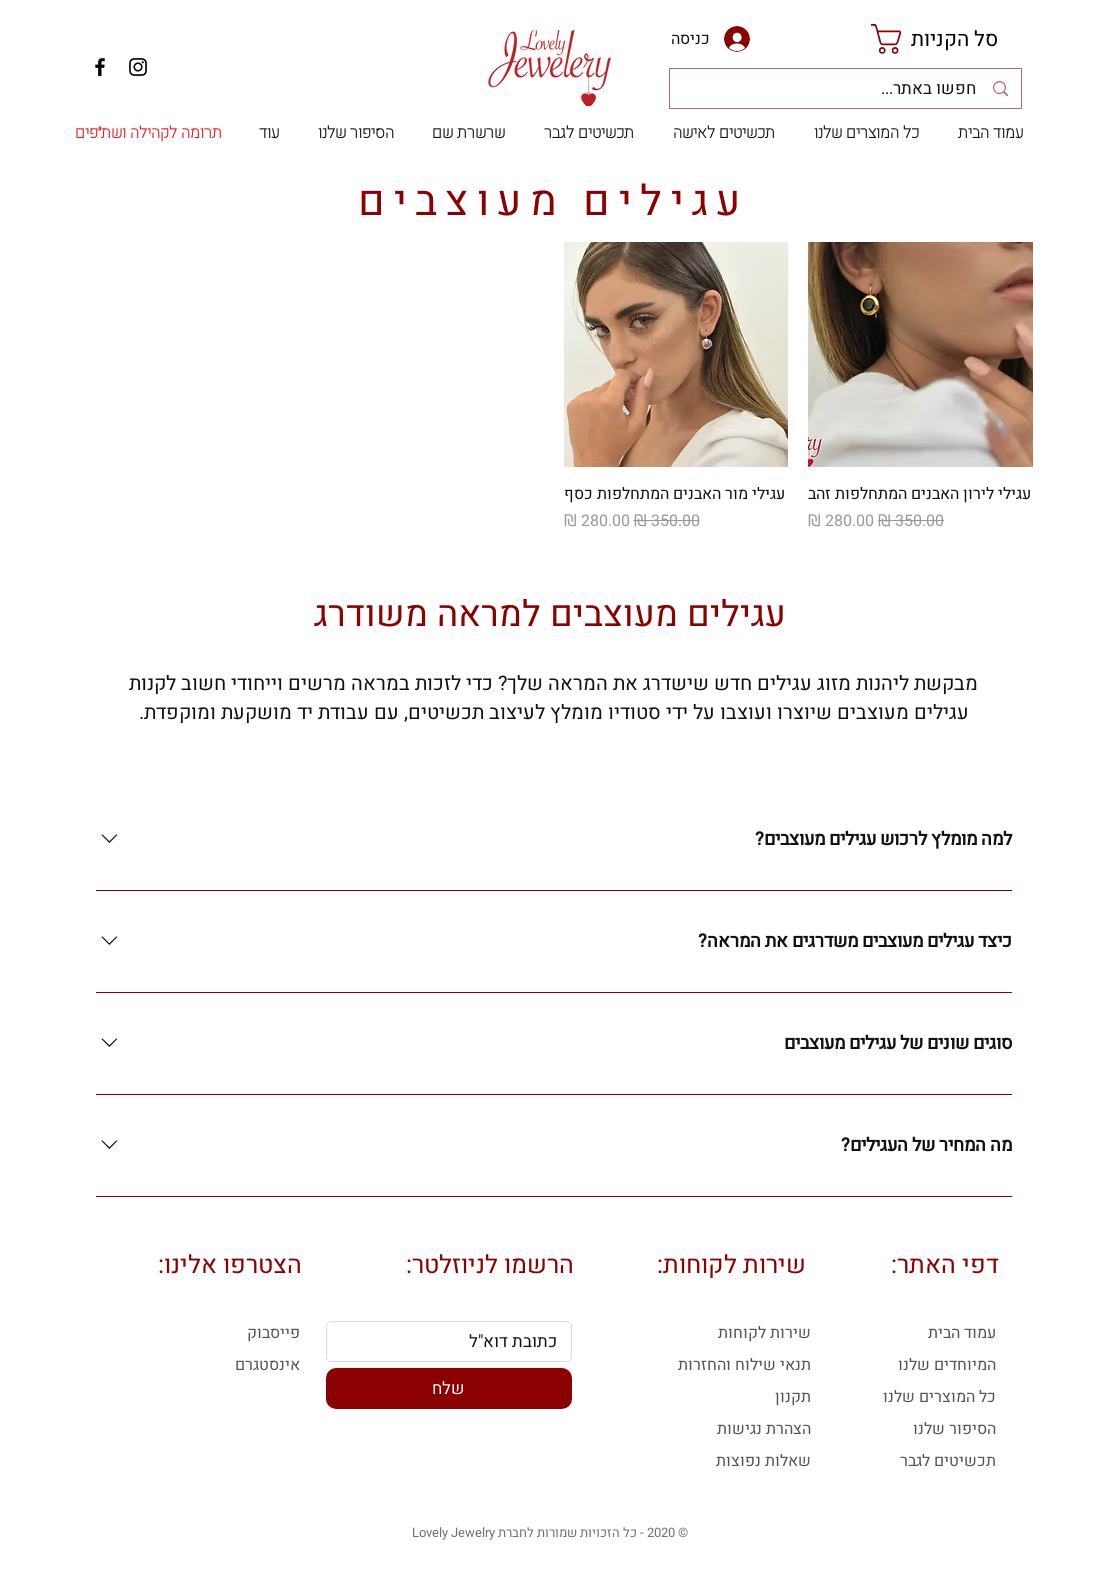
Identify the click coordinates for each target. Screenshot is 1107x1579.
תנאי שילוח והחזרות (744, 1365)
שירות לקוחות (764, 1333)
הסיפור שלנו (954, 1429)
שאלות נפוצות (763, 1461)
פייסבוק (273, 1333)
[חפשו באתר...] (844, 89)
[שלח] (449, 1388)
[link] (951, 39)
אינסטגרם (267, 1365)
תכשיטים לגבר (948, 1461)
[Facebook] (100, 67)
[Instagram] (138, 67)
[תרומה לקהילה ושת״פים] (148, 133)
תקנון (793, 1397)
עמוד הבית (962, 1333)
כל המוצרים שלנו (939, 1397)
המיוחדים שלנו (947, 1365)
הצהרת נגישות (764, 1429)
